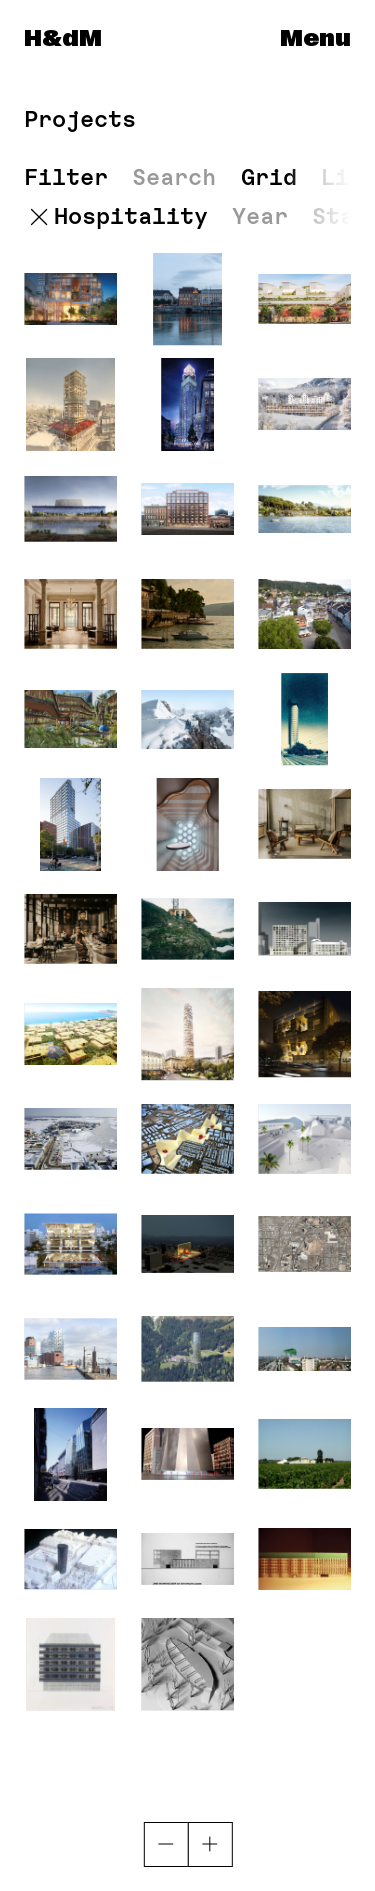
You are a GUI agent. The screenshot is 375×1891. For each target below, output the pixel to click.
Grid (269, 177)
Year (260, 216)
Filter (66, 177)
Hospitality (131, 216)
